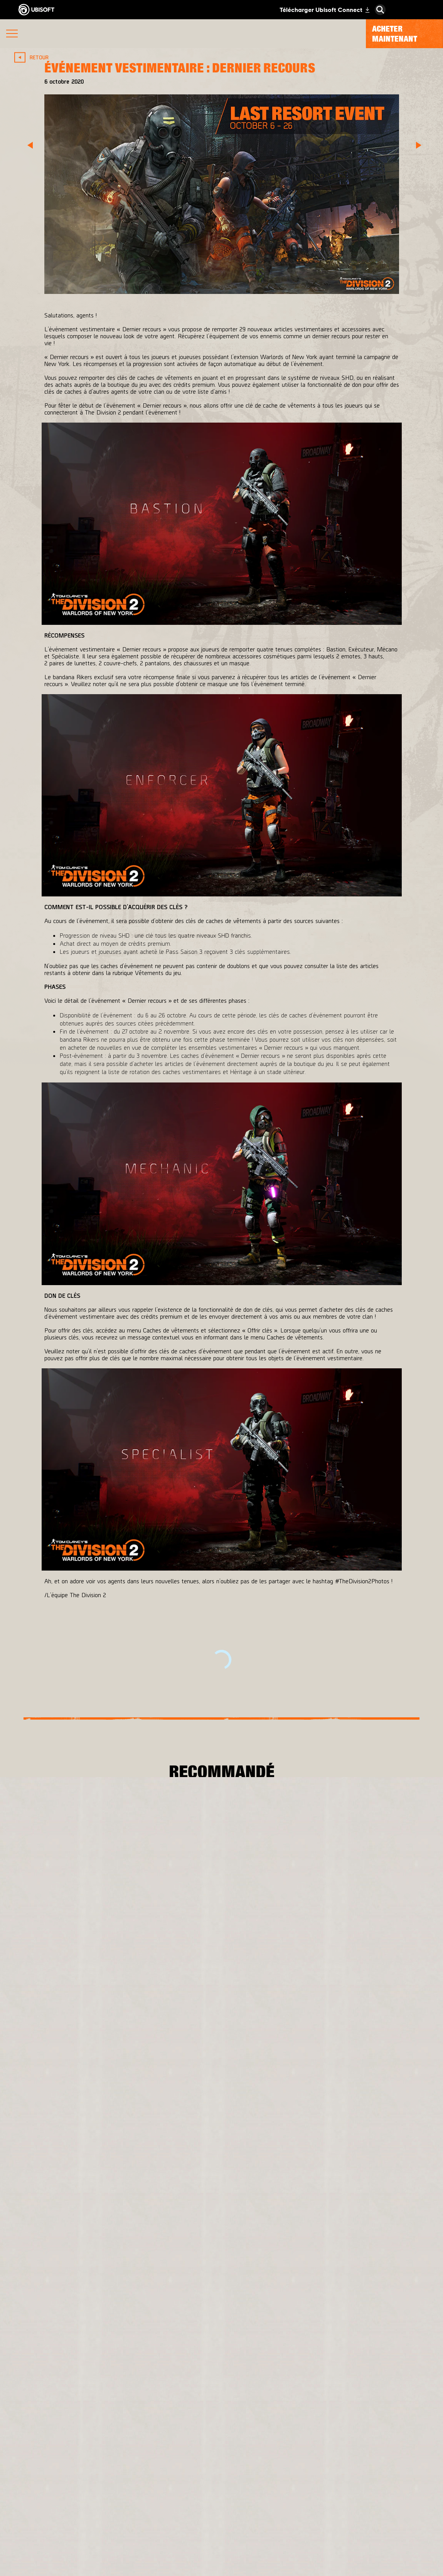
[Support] (221, 2558)
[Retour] (33, 57)
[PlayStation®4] (257, 2201)
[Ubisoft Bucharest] (131, 2201)
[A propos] (221, 2522)
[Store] (221, 2487)
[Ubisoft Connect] (221, 2504)
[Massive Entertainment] (131, 2185)
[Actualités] (221, 2540)
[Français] (221, 2389)
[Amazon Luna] (257, 2231)
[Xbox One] (257, 2185)
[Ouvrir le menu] (12, 34)
